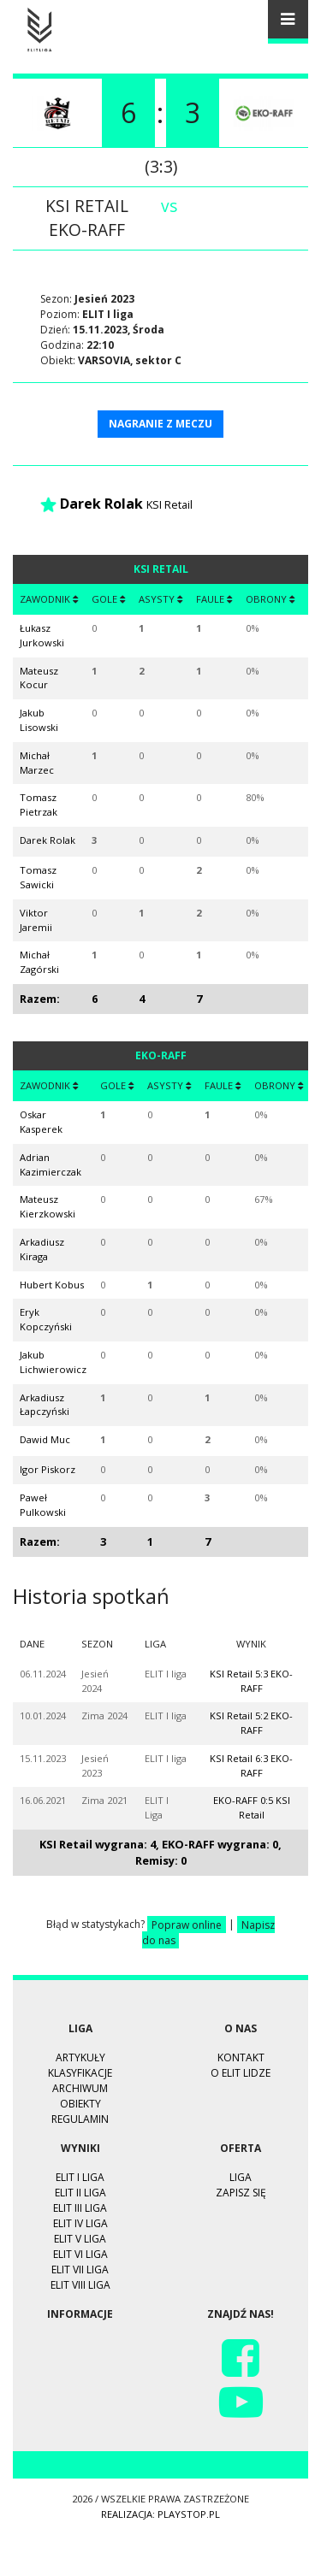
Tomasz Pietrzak (38, 804)
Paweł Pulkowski (43, 1504)
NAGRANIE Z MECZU (160, 423)
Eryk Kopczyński (46, 1319)
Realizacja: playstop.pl (160, 2514)
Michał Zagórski (39, 962)
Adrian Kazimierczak (50, 1164)
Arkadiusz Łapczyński (44, 1404)
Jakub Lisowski (39, 720)
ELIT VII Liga (80, 2269)
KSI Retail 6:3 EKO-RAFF (251, 1765)
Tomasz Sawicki (38, 877)
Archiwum (80, 2088)
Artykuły (80, 2057)
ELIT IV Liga (80, 2223)
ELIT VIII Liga (80, 2285)
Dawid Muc (45, 1439)
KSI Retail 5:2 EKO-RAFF (251, 1722)
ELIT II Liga (80, 2192)
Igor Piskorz (47, 1469)
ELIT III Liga (80, 2208)
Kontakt (241, 2057)
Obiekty (80, 2103)
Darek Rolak (101, 503)
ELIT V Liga (80, 2238)
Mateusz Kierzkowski (47, 1206)
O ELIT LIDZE (240, 2073)
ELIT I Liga (80, 2177)
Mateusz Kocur (39, 678)
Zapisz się (241, 2192)
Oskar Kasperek (41, 1121)
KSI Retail (86, 205)
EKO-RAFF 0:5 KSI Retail (251, 1807)
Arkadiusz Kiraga (42, 1249)
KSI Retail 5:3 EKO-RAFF (251, 1681)
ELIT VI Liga (80, 2254)
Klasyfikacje (80, 2073)
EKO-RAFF (87, 229)
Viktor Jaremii (36, 920)
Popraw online (187, 1924)
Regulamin (80, 2119)
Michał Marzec (37, 762)
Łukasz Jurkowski (42, 635)
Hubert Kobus (52, 1284)
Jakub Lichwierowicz (53, 1362)
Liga (240, 2177)
